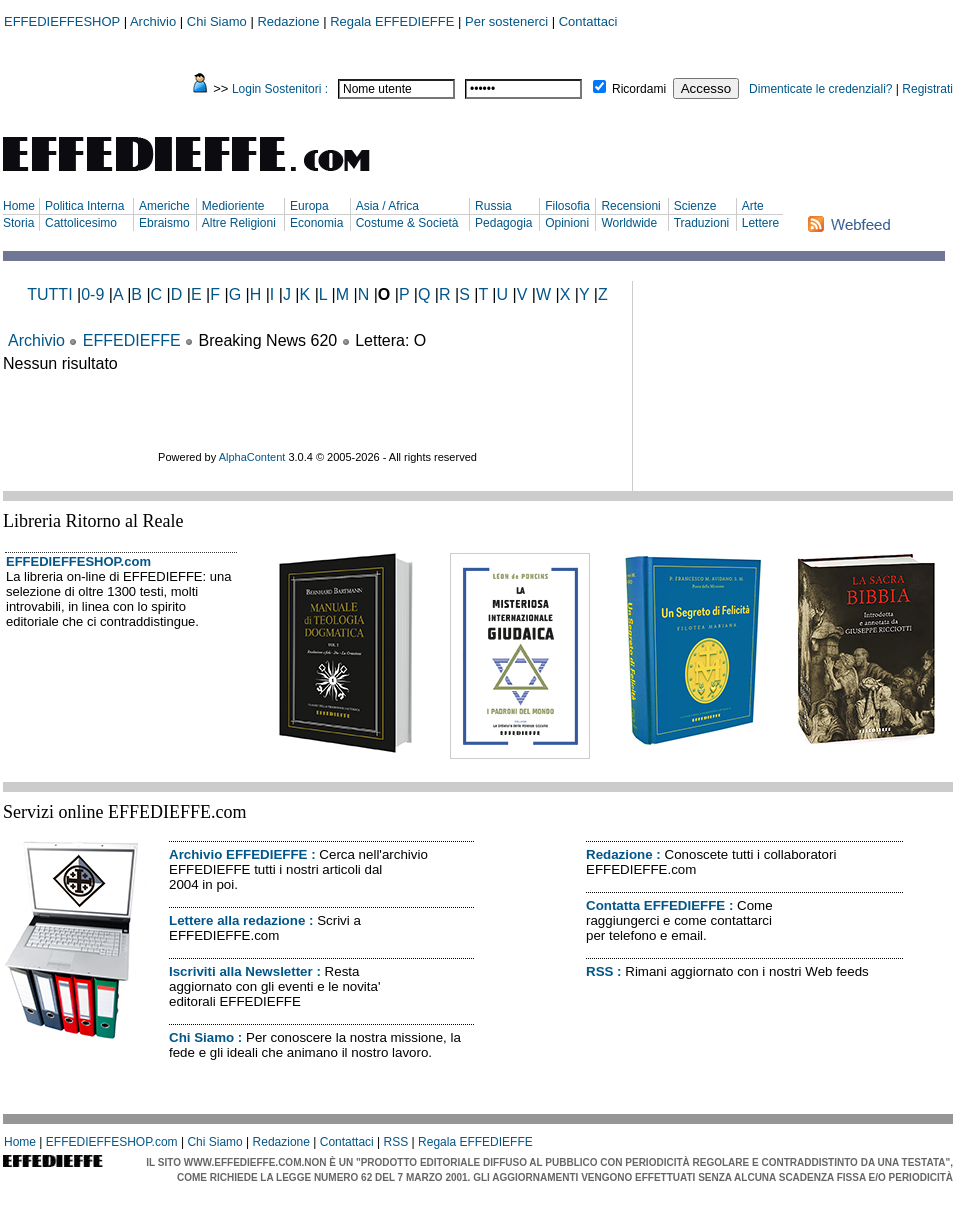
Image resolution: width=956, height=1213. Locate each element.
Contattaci (588, 21)
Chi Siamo (217, 21)
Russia (493, 206)
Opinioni (567, 223)
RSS (599, 971)
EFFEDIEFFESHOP (62, 21)
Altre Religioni (239, 223)
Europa (309, 206)
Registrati (927, 89)
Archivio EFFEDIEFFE (238, 854)
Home (19, 206)
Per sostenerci (506, 21)
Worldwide (629, 223)
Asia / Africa (387, 206)
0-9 (92, 294)
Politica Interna (84, 206)
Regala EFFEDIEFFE (392, 21)
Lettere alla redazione (237, 920)
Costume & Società (407, 223)
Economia (316, 223)
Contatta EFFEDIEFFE (655, 905)
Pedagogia (503, 223)
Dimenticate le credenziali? (820, 89)
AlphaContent (252, 457)
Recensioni (630, 206)
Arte (753, 206)
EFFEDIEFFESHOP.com (78, 561)
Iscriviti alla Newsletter (241, 971)
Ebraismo (164, 223)
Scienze (695, 206)
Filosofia (567, 206)
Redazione (288, 21)
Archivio (153, 21)
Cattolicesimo (81, 223)
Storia (18, 223)
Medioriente (233, 206)
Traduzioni (702, 223)
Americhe (164, 206)
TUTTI (49, 294)
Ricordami (639, 89)
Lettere (760, 223)
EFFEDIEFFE (132, 340)
